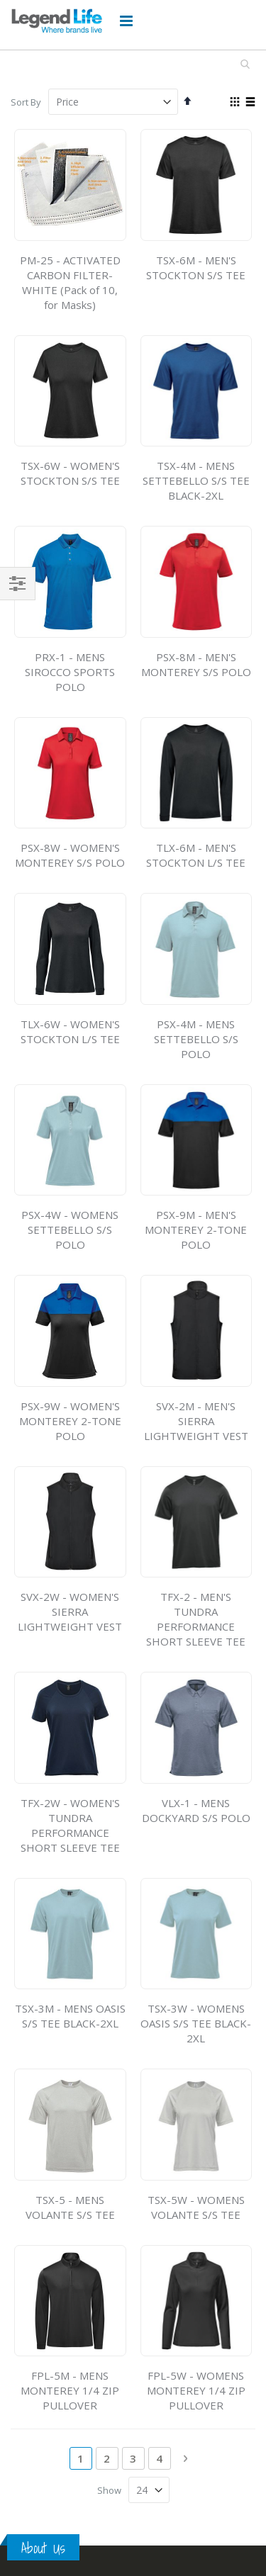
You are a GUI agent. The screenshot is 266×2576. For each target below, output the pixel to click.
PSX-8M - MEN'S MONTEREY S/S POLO (196, 664)
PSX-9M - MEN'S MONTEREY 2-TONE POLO (196, 1230)
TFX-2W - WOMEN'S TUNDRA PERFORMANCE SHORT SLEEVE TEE (70, 1825)
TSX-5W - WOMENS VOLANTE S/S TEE (196, 2207)
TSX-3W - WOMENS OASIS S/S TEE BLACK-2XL (195, 2023)
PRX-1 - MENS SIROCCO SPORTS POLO (70, 672)
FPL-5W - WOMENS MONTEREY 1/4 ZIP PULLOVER (196, 2390)
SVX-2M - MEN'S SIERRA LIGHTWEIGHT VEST (196, 1421)
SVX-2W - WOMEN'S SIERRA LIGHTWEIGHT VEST (70, 1611)
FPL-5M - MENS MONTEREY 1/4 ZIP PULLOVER (70, 2390)
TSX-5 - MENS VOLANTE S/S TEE (70, 2207)
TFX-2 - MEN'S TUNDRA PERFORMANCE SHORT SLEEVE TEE (195, 1619)
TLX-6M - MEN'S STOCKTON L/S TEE (195, 855)
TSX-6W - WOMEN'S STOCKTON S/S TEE (70, 473)
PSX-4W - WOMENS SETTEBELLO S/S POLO (69, 1230)
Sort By (26, 102)
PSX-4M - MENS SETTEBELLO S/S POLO (196, 1039)
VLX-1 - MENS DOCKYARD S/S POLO (196, 1810)
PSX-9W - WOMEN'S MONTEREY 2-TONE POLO (70, 1421)
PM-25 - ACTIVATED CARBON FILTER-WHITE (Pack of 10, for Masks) (70, 282)
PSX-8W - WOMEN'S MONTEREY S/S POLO (70, 855)
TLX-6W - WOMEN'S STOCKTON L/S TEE (70, 1031)
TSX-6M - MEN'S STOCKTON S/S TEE (195, 267)
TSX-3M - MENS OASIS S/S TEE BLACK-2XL (70, 2015)
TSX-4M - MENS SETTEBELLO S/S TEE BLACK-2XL (196, 480)
